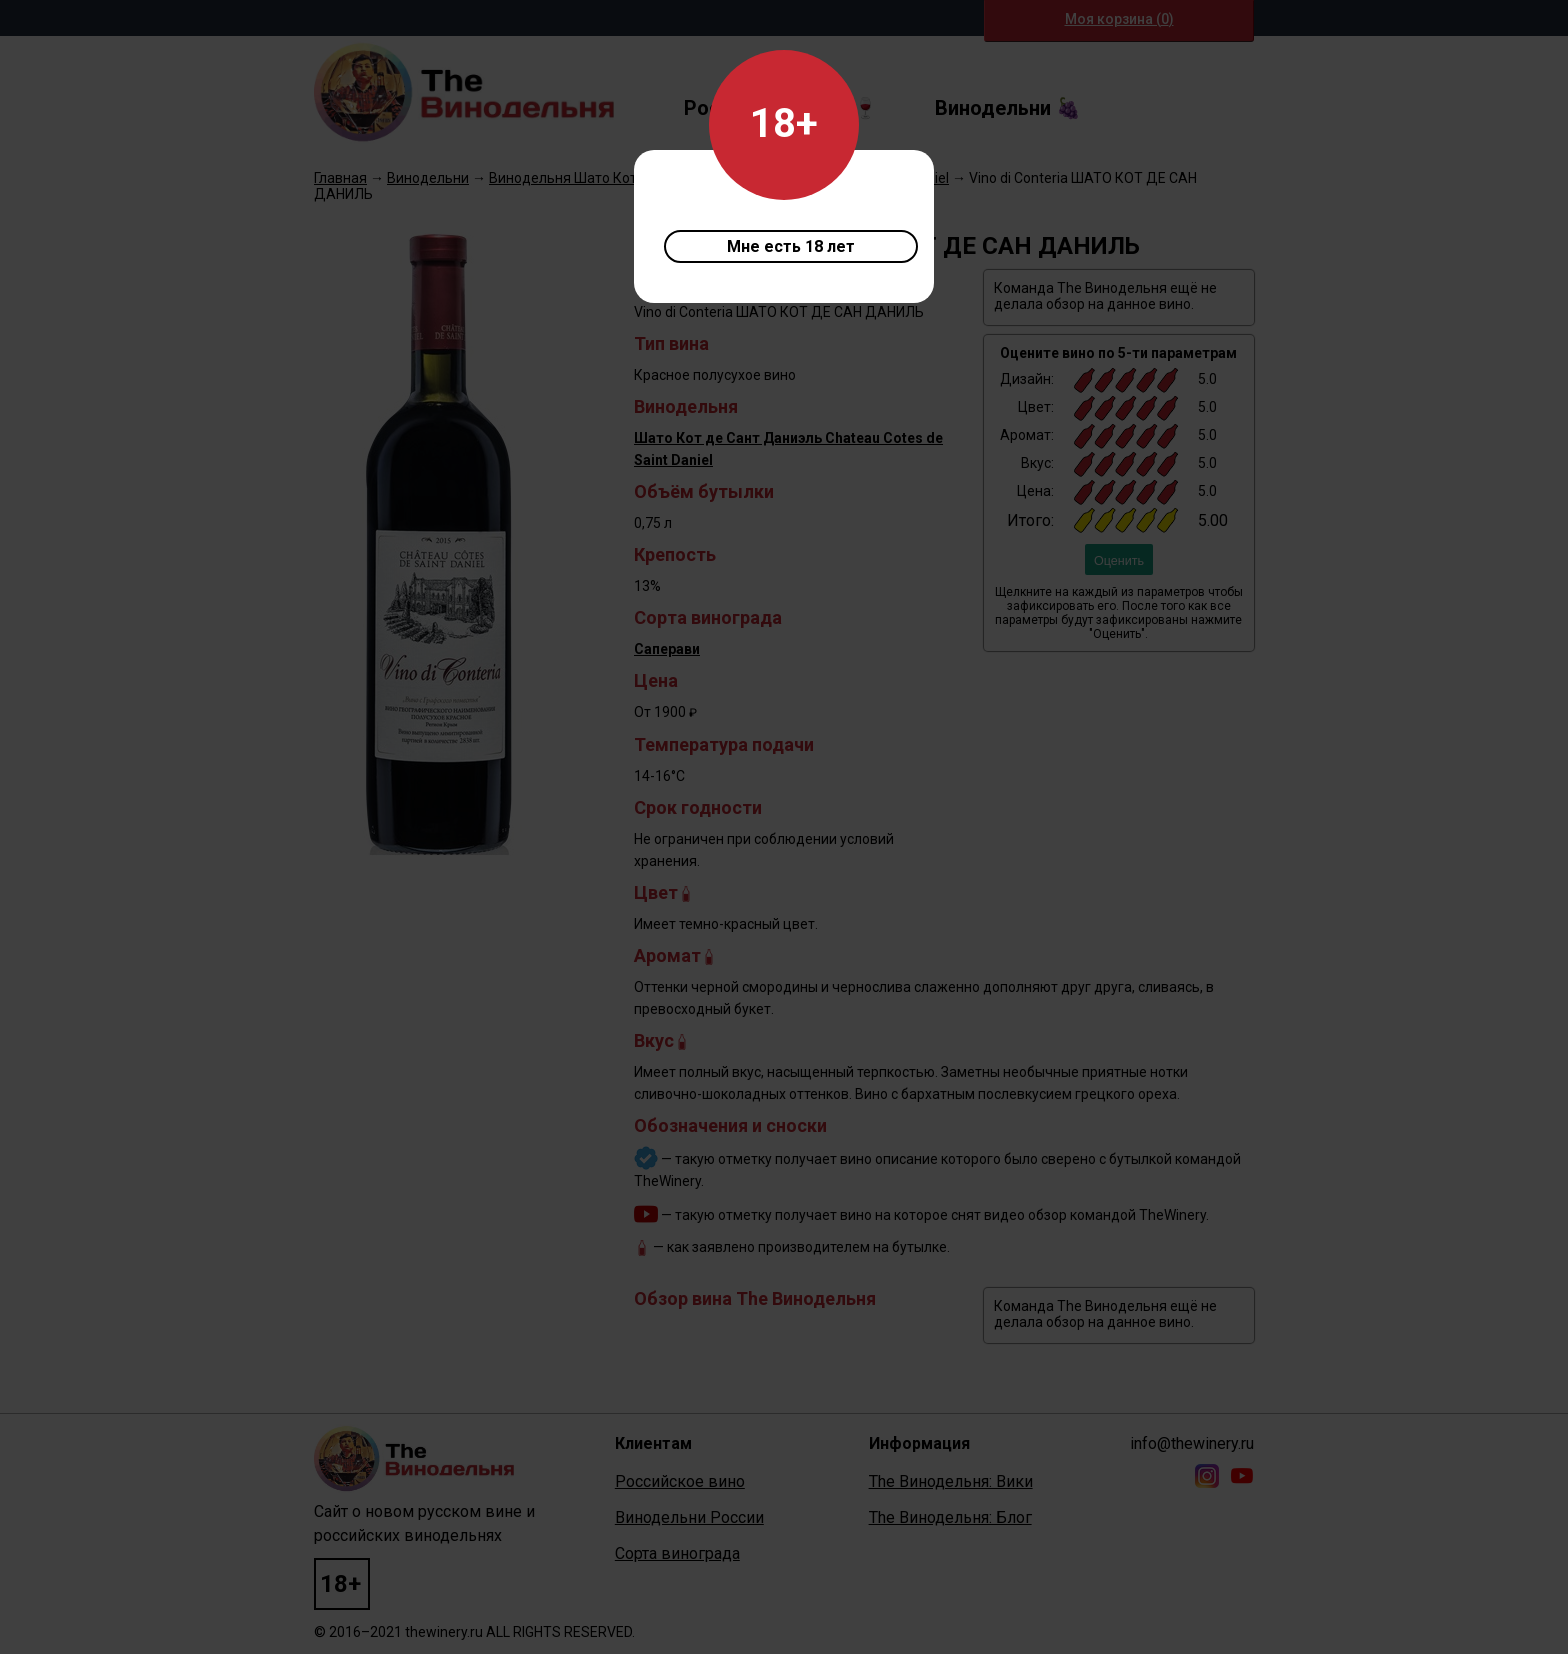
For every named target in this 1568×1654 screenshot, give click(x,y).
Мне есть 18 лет (791, 246)
